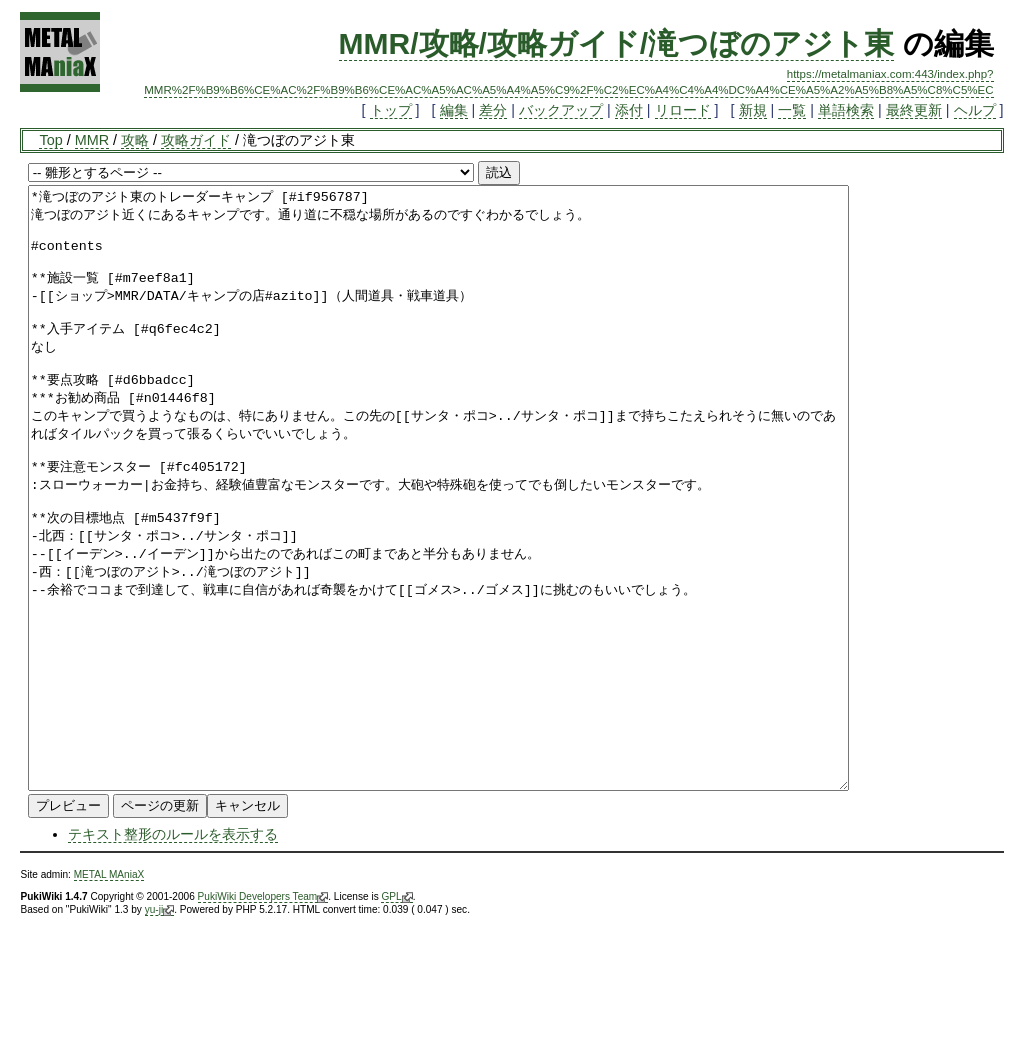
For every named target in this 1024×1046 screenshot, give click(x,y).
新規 (753, 110)
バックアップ (561, 110)
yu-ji (159, 1030)
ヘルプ (975, 110)
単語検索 (846, 110)
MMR (92, 140)
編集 (454, 110)
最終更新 (914, 110)
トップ (391, 110)
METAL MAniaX (109, 994)
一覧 (792, 110)
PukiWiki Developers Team (263, 1017)
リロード (683, 110)
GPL (396, 1017)
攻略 (135, 140)
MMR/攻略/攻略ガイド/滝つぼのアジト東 (617, 43)
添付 (629, 110)
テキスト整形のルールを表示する (173, 954)
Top (50, 140)
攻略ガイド (196, 140)
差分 (493, 110)
